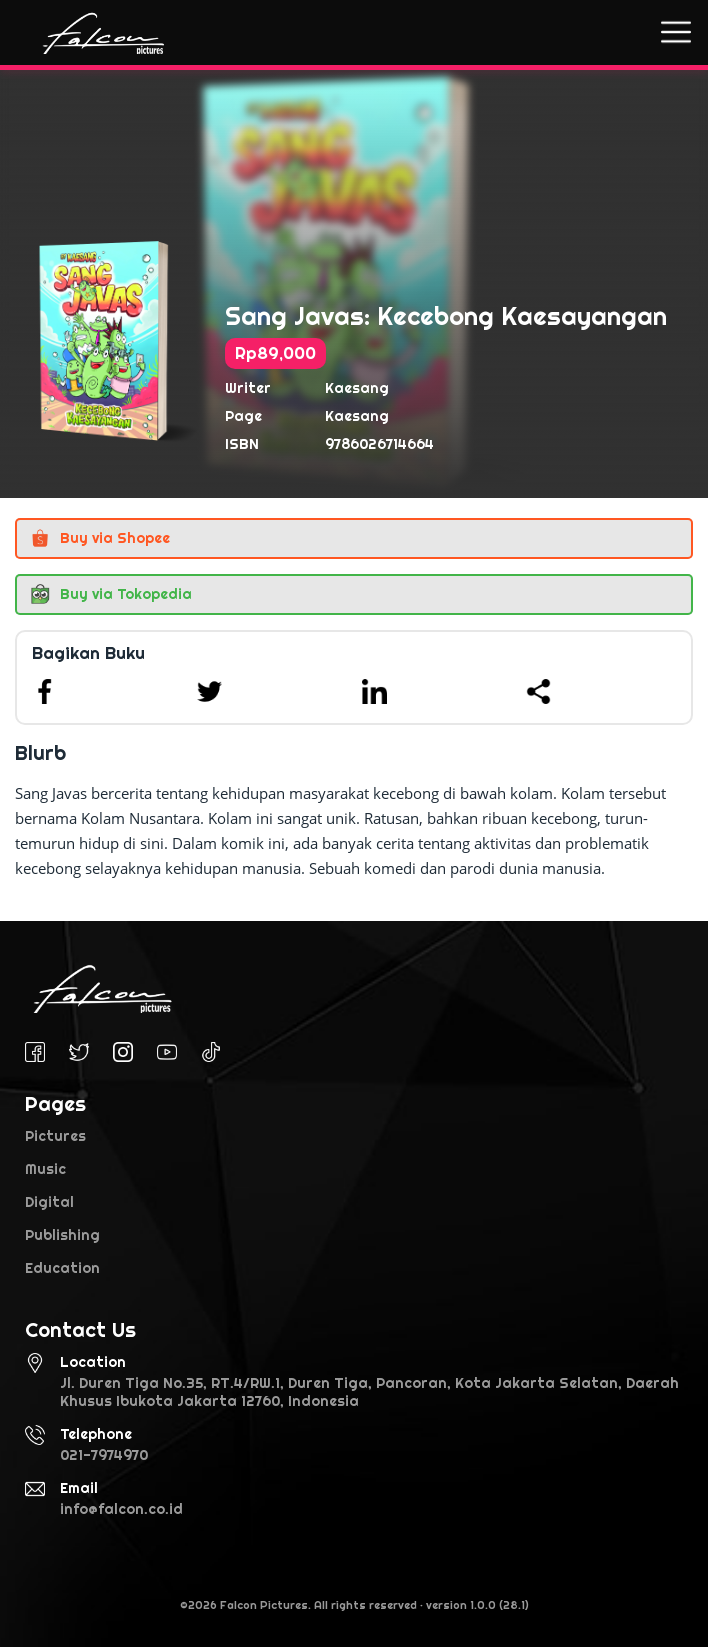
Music (45, 1169)
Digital (49, 1202)
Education (62, 1268)
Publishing (62, 1235)
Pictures (55, 1136)
